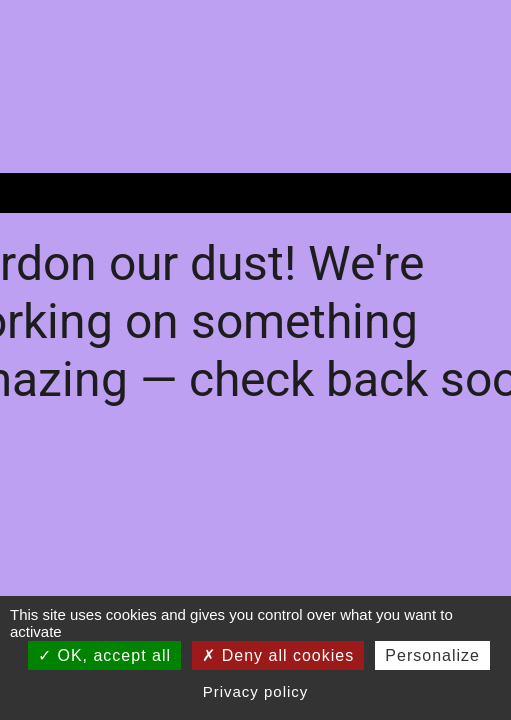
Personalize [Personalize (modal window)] (432, 655)
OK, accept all (104, 655)
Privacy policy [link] (256, 691)
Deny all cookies (278, 655)
